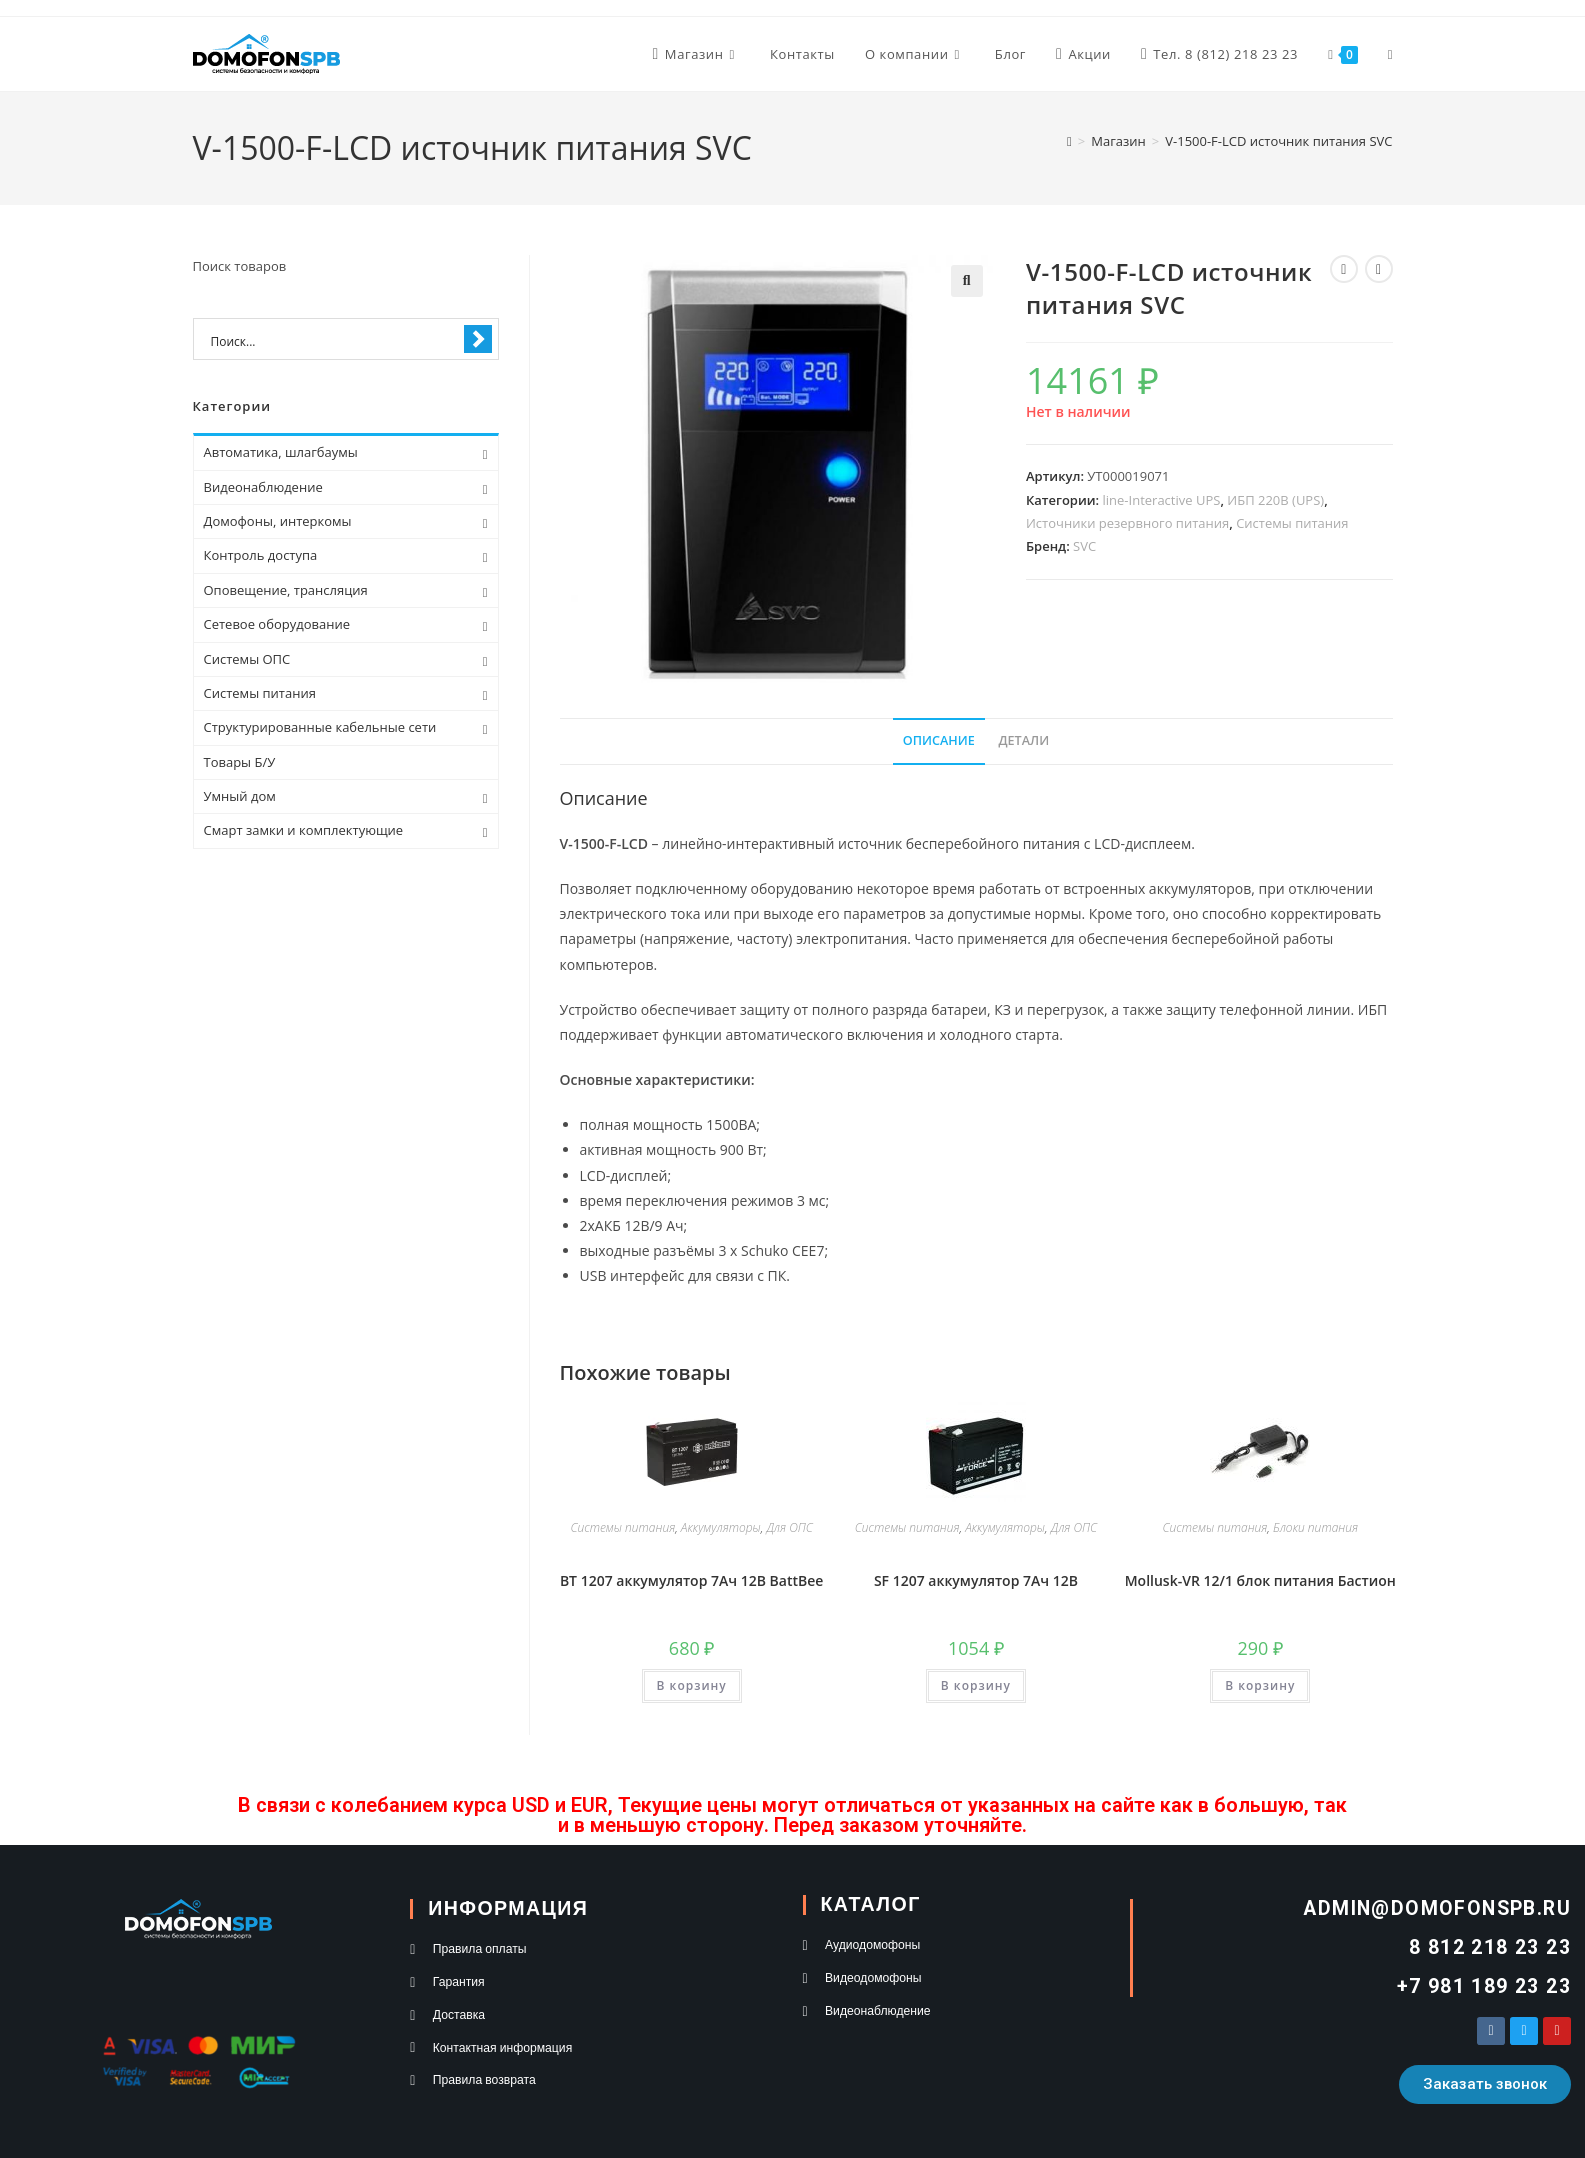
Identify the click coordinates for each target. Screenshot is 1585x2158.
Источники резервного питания (1127, 523)
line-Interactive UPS (1162, 500)
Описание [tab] (939, 740)
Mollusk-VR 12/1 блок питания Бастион (1260, 1580)
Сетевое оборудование (277, 624)
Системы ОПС (247, 659)
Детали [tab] (1023, 740)
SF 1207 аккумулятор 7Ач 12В (976, 1580)
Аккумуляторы (721, 1527)
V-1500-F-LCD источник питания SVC (1278, 141)
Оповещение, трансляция (286, 590)
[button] (967, 281)
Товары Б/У (240, 762)
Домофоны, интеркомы (278, 521)
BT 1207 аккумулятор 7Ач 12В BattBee (692, 1580)
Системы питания (1292, 523)
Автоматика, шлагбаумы (281, 452)
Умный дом (240, 796)
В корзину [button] (692, 1685)
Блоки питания (1315, 1527)
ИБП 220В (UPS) (1275, 500)
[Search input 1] (333, 340)
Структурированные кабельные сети (320, 727)
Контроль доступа (261, 555)
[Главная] (1069, 141)
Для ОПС (789, 1527)
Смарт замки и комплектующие (304, 830)
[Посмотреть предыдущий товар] (1344, 269)
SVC (1084, 546)
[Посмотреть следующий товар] (1379, 269)
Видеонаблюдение (263, 487)
